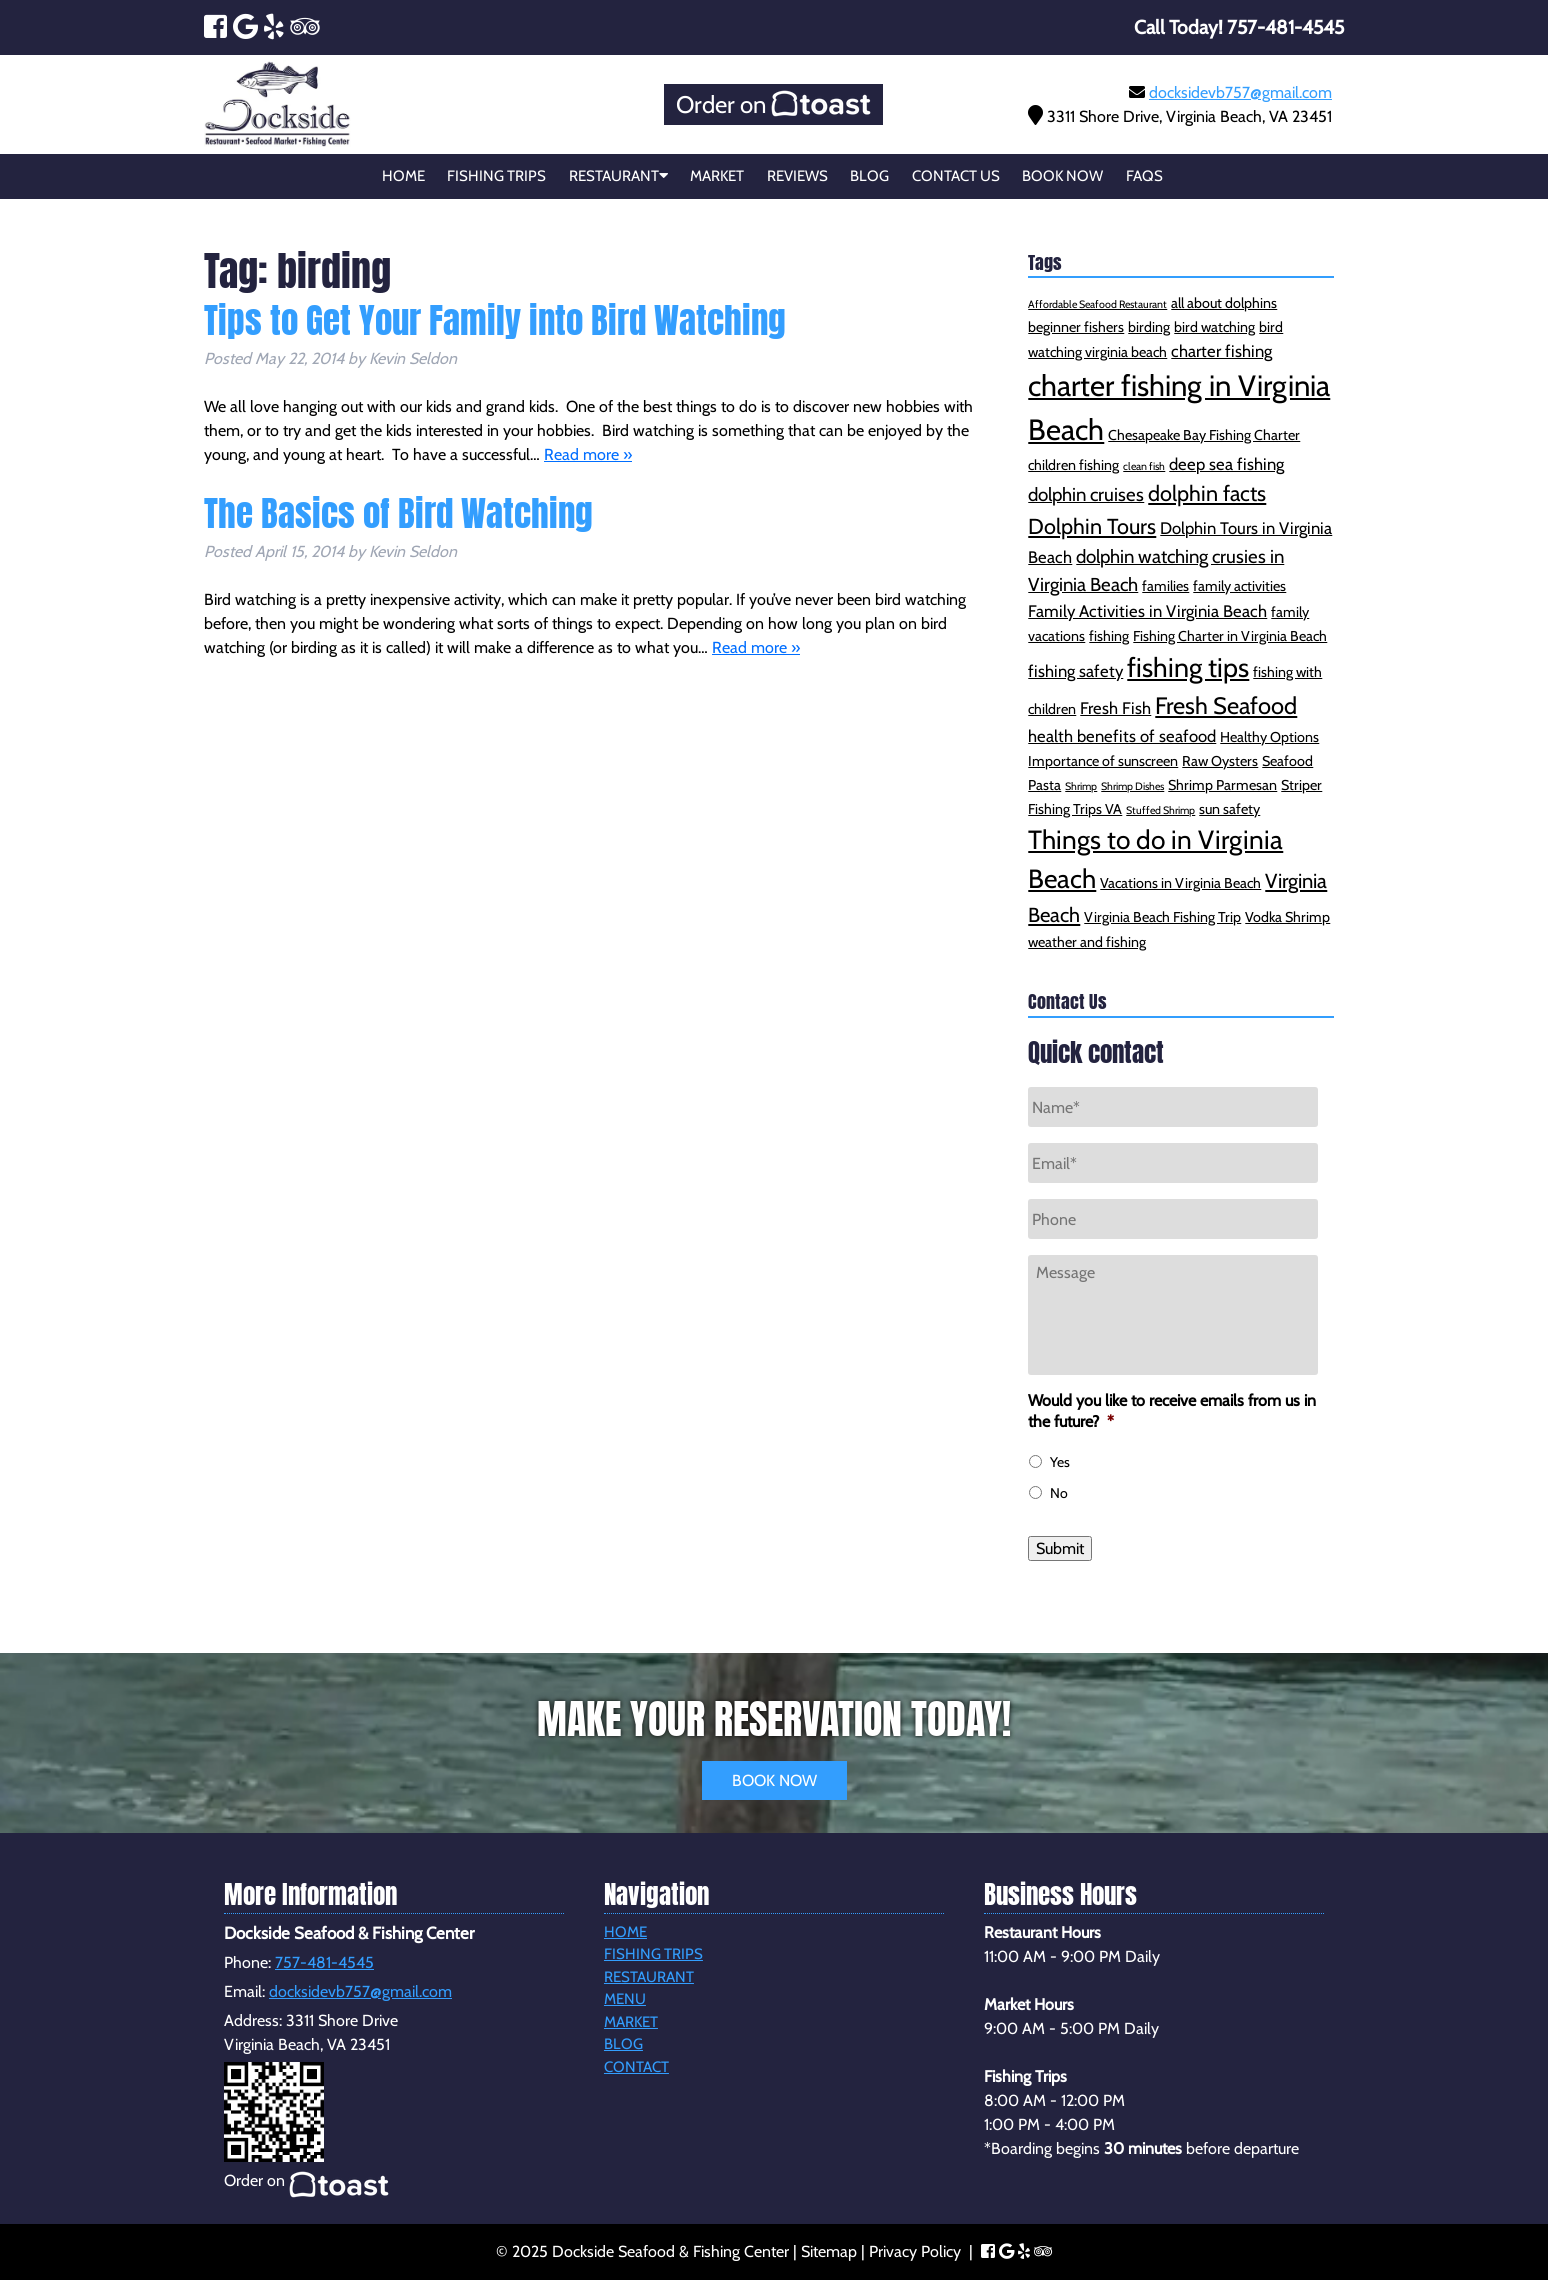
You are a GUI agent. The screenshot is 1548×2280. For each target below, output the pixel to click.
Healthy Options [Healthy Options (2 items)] (1269, 737)
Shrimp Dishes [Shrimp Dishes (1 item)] (1132, 786)
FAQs (1144, 176)
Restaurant (618, 176)
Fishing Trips (496, 176)
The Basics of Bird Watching (398, 513)
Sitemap (829, 2251)
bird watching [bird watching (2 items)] (1214, 327)
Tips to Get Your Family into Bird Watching (495, 320)
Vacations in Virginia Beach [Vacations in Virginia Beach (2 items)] (1180, 883)
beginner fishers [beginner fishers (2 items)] (1076, 327)
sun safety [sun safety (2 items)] (1229, 809)
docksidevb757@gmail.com (1240, 92)
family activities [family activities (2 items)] (1239, 586)
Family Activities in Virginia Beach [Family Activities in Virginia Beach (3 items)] (1147, 611)
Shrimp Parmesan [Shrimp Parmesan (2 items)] (1222, 785)
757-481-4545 (324, 1962)
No (1059, 1493)
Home (403, 176)
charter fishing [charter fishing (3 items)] (1221, 351)
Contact (636, 2067)
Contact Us (956, 176)
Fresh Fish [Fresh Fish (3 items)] (1115, 708)
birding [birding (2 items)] (1149, 327)
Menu (625, 1999)
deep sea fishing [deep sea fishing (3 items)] (1226, 464)
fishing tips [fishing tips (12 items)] (1188, 667)
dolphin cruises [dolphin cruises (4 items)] (1086, 494)
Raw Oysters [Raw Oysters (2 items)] (1220, 761)
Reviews (797, 176)
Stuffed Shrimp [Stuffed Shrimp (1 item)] (1160, 810)
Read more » (588, 454)
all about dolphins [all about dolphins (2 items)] (1224, 303)
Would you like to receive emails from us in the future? (1172, 1411)
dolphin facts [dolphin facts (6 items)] (1207, 493)
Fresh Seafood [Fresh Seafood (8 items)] (1226, 705)
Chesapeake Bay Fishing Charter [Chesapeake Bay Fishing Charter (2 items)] (1204, 435)
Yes (1060, 1462)
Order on (773, 104)
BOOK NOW (774, 1780)
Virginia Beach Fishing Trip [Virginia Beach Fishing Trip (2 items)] (1162, 917)
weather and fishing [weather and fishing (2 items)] (1087, 942)
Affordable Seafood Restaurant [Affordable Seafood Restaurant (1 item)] (1097, 304)
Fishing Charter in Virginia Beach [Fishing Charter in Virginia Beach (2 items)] (1230, 636)
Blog (869, 176)
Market (717, 176)
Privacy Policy (915, 2251)
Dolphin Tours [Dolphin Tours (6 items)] (1092, 526)
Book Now (1062, 176)
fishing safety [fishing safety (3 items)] (1075, 671)
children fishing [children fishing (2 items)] (1073, 465)
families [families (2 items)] (1165, 586)
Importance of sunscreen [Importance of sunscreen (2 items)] (1103, 761)
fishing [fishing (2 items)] (1109, 636)
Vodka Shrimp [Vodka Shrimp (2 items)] (1287, 917)
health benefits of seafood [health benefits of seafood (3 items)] (1122, 736)
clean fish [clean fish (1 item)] (1144, 466)
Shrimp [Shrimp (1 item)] (1081, 786)
